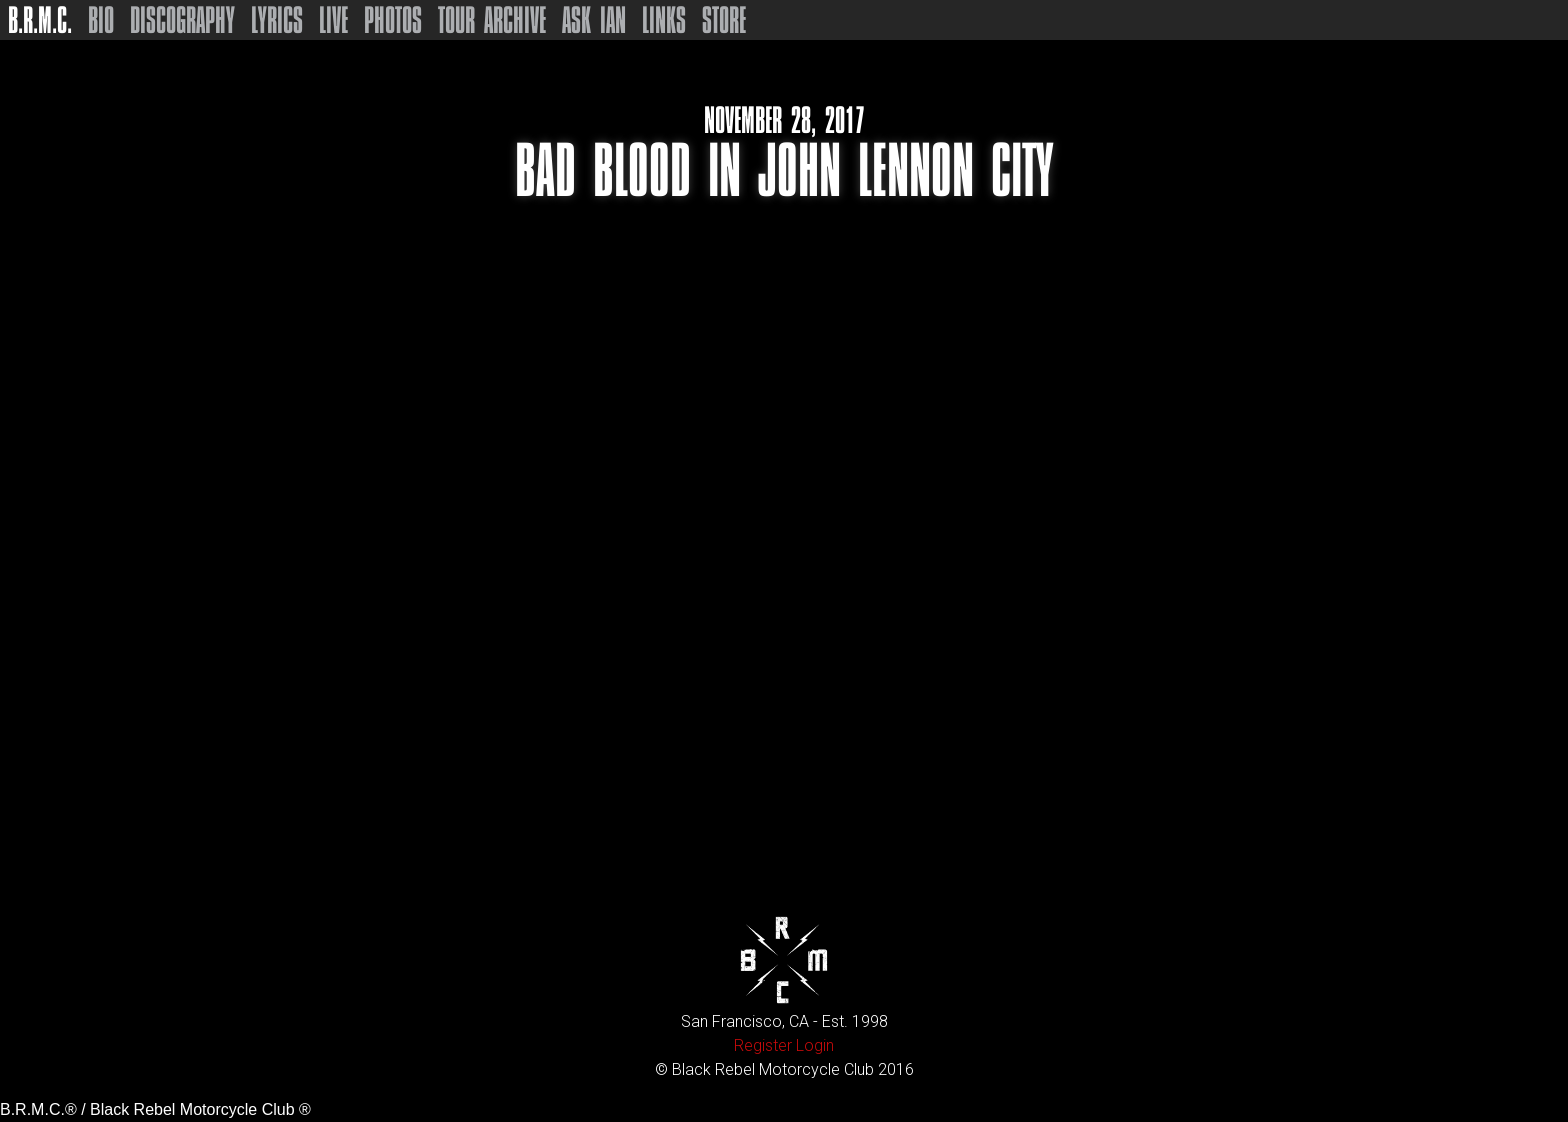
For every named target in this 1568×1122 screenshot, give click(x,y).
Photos (393, 20)
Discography (182, 20)
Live (333, 20)
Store (724, 20)
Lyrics (277, 20)
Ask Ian (594, 20)
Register (763, 1045)
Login (815, 1045)
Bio (101, 20)
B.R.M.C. (40, 20)
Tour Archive (492, 20)
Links (664, 20)
